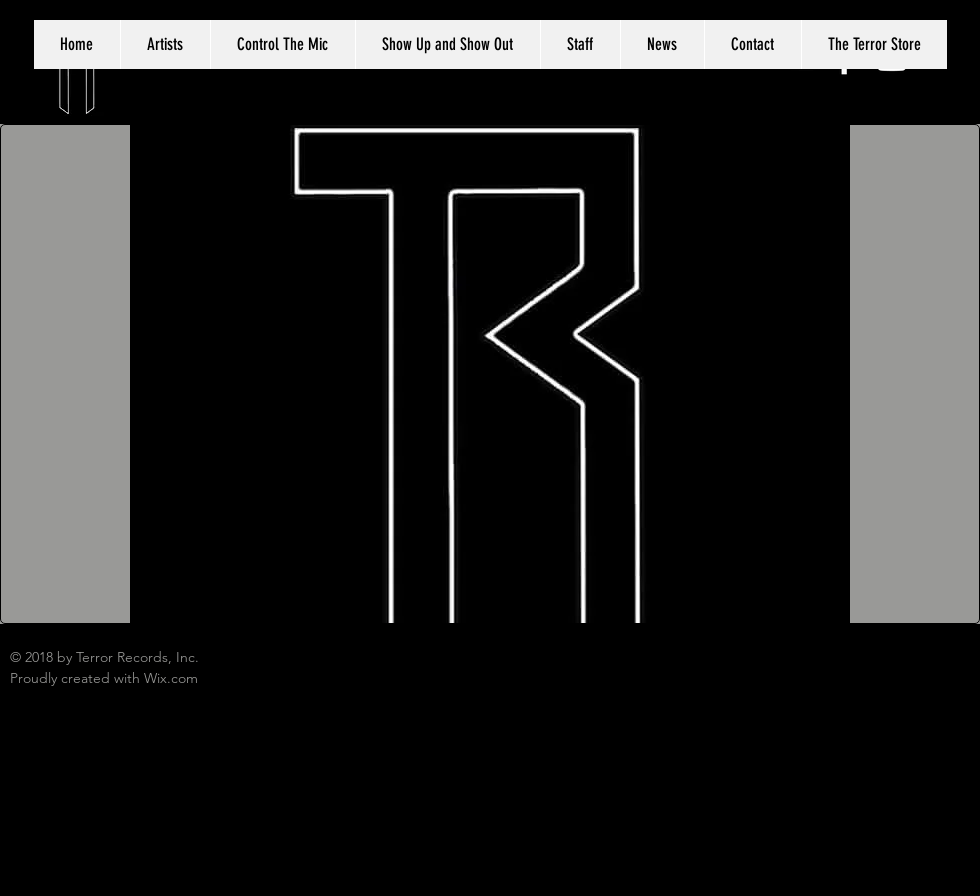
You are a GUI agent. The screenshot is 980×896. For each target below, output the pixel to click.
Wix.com (171, 678)
